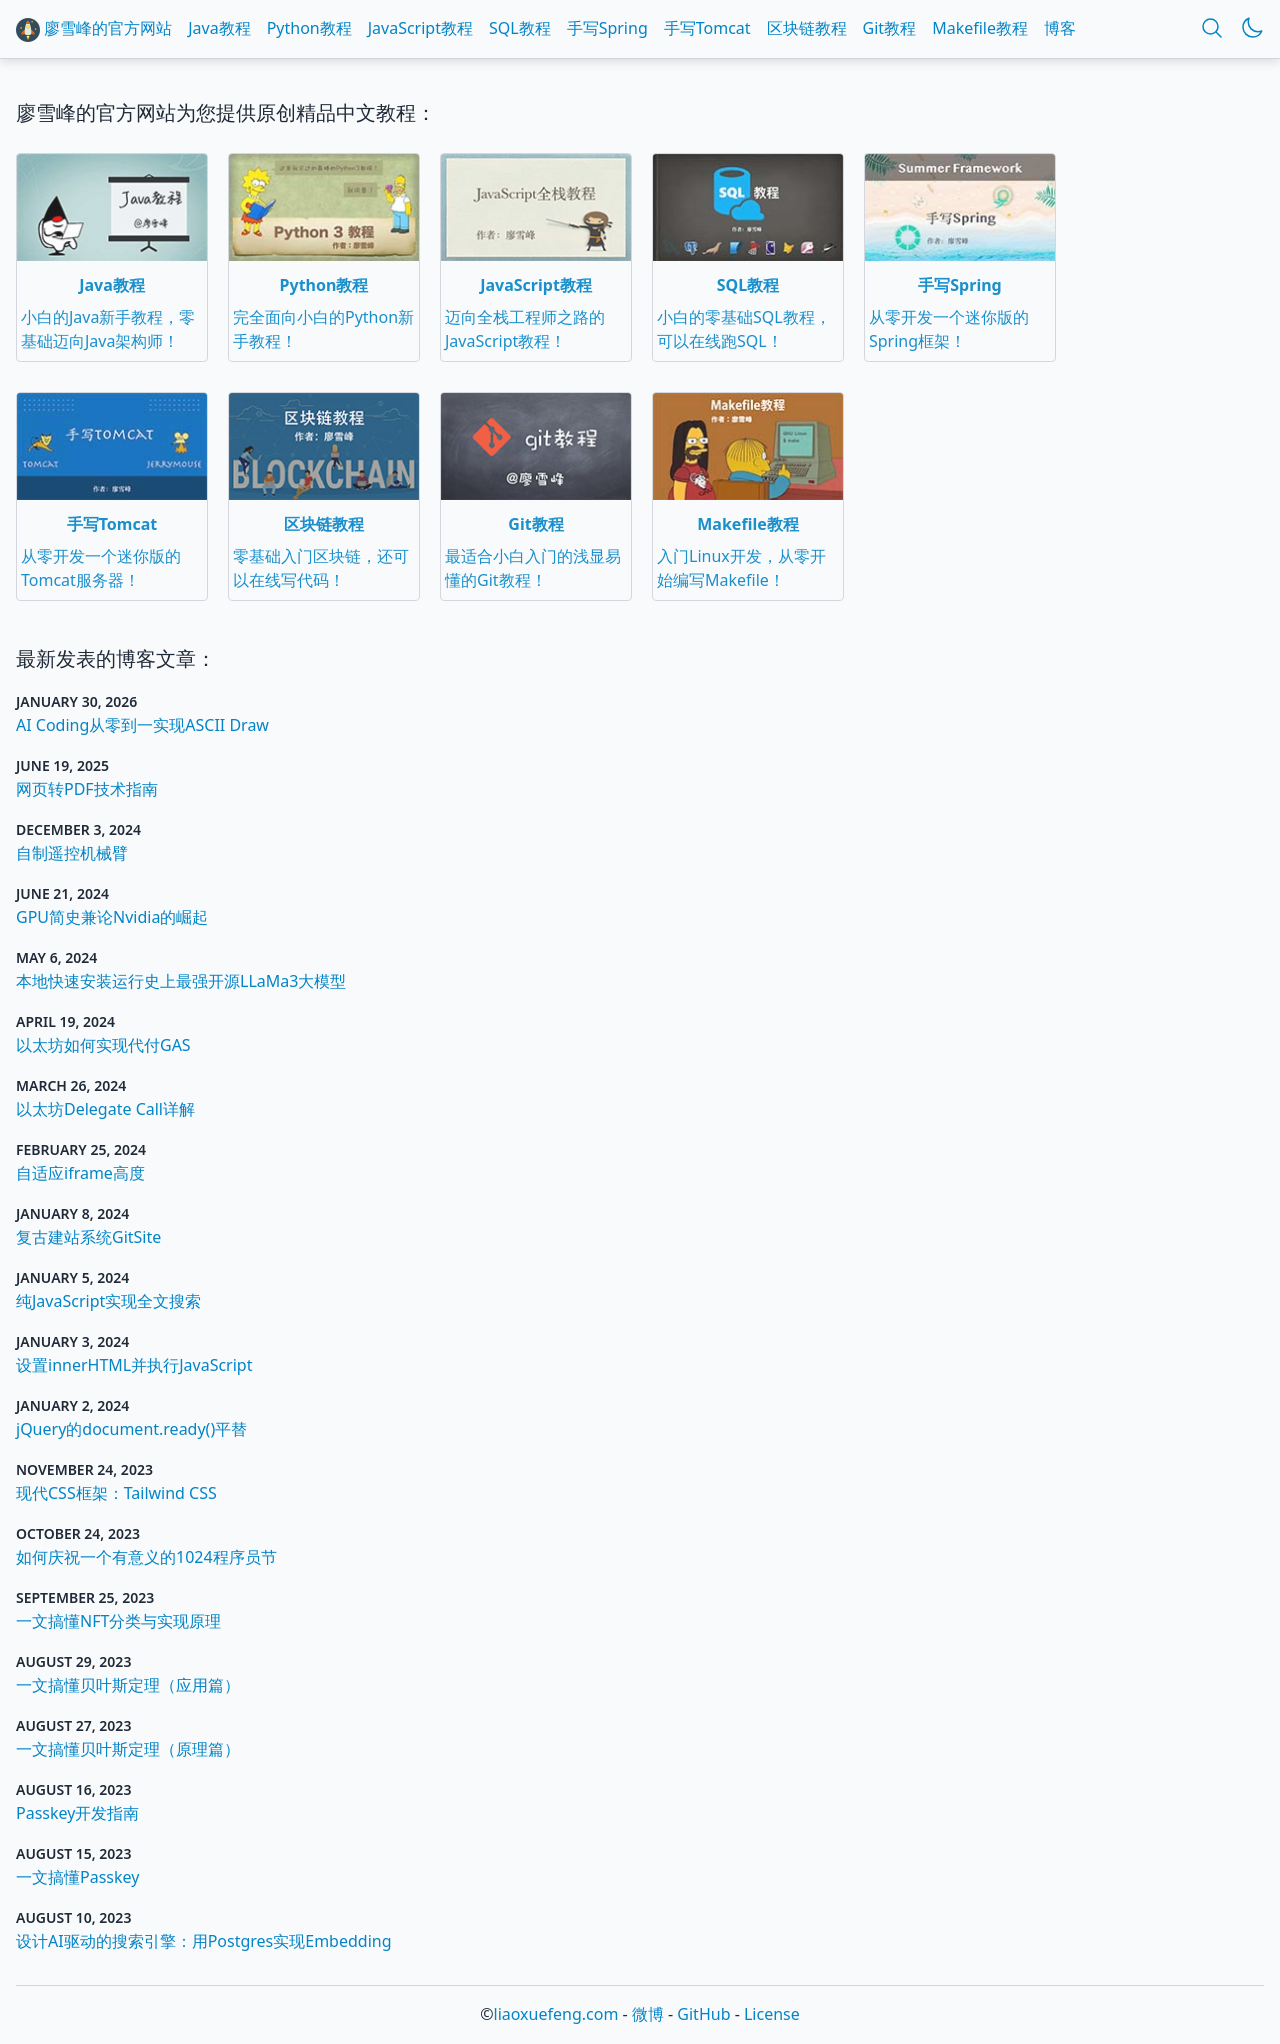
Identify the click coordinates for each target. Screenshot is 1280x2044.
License (772, 2014)
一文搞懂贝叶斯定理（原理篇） (128, 1749)
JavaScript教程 (420, 28)
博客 (1060, 28)
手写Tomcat (707, 28)
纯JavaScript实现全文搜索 (108, 1301)
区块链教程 (807, 28)
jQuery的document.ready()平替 (131, 1429)
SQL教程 (520, 28)
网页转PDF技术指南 (87, 789)
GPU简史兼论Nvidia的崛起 (112, 917)
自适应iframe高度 (80, 1173)
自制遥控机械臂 (72, 853)
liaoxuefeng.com (556, 2014)
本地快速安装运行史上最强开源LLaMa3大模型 (181, 981)
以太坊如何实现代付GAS (103, 1045)
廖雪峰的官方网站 (94, 29)
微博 (648, 2014)
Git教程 (890, 28)
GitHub (703, 2014)
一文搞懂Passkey (77, 1877)
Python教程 (309, 28)
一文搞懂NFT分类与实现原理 (118, 1621)
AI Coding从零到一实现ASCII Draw (142, 725)
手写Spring (607, 28)
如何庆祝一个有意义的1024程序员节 (146, 1557)
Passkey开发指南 (77, 1813)
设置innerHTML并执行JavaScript (134, 1365)
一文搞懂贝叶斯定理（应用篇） (128, 1685)
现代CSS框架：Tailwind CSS (116, 1493)
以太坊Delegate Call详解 (105, 1109)
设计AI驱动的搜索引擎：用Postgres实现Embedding (204, 1941)
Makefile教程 (980, 28)
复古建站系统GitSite (88, 1237)
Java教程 (219, 28)
